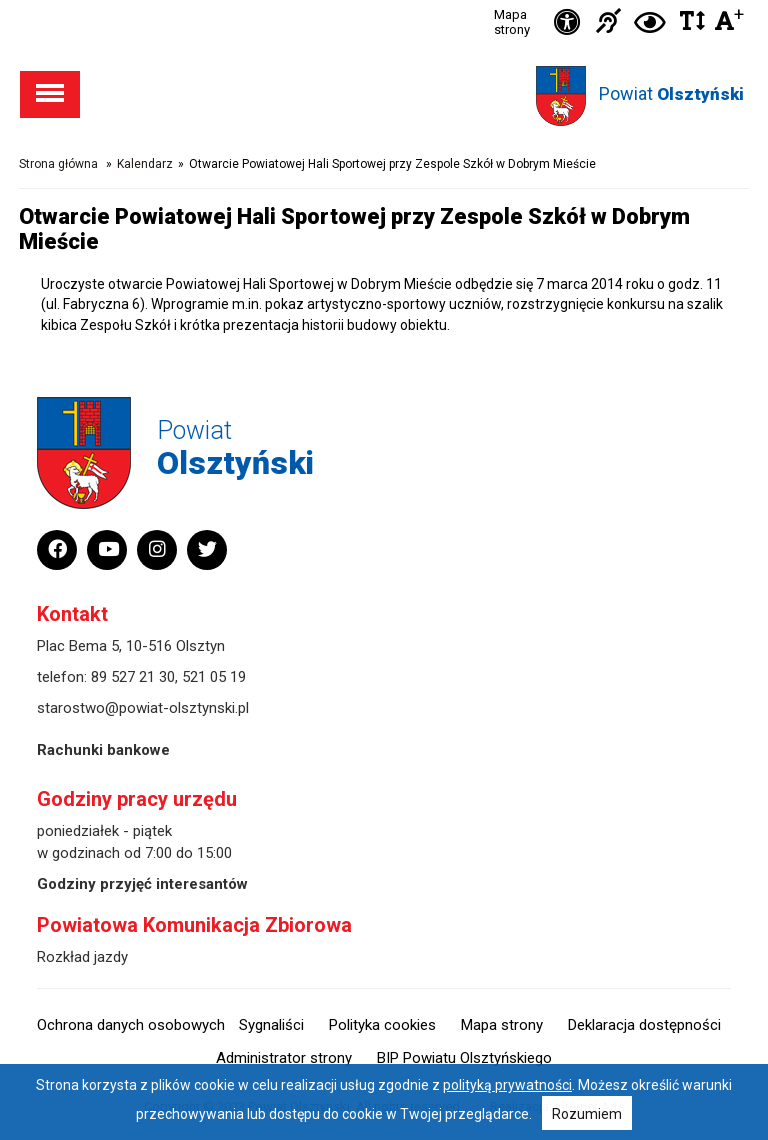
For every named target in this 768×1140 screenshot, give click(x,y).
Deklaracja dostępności (644, 1025)
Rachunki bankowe (103, 750)
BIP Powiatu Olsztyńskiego (464, 1058)
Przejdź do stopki (384, 0)
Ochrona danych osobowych (131, 1025)
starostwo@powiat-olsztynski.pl (143, 708)
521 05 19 (214, 677)
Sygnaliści (271, 1025)
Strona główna (58, 164)
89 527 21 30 (133, 677)
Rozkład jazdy (82, 957)
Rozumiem (587, 1114)
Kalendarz (145, 164)
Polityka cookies (382, 1025)
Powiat (671, 93)
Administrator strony (284, 1058)
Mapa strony (512, 22)
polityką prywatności (507, 1085)
